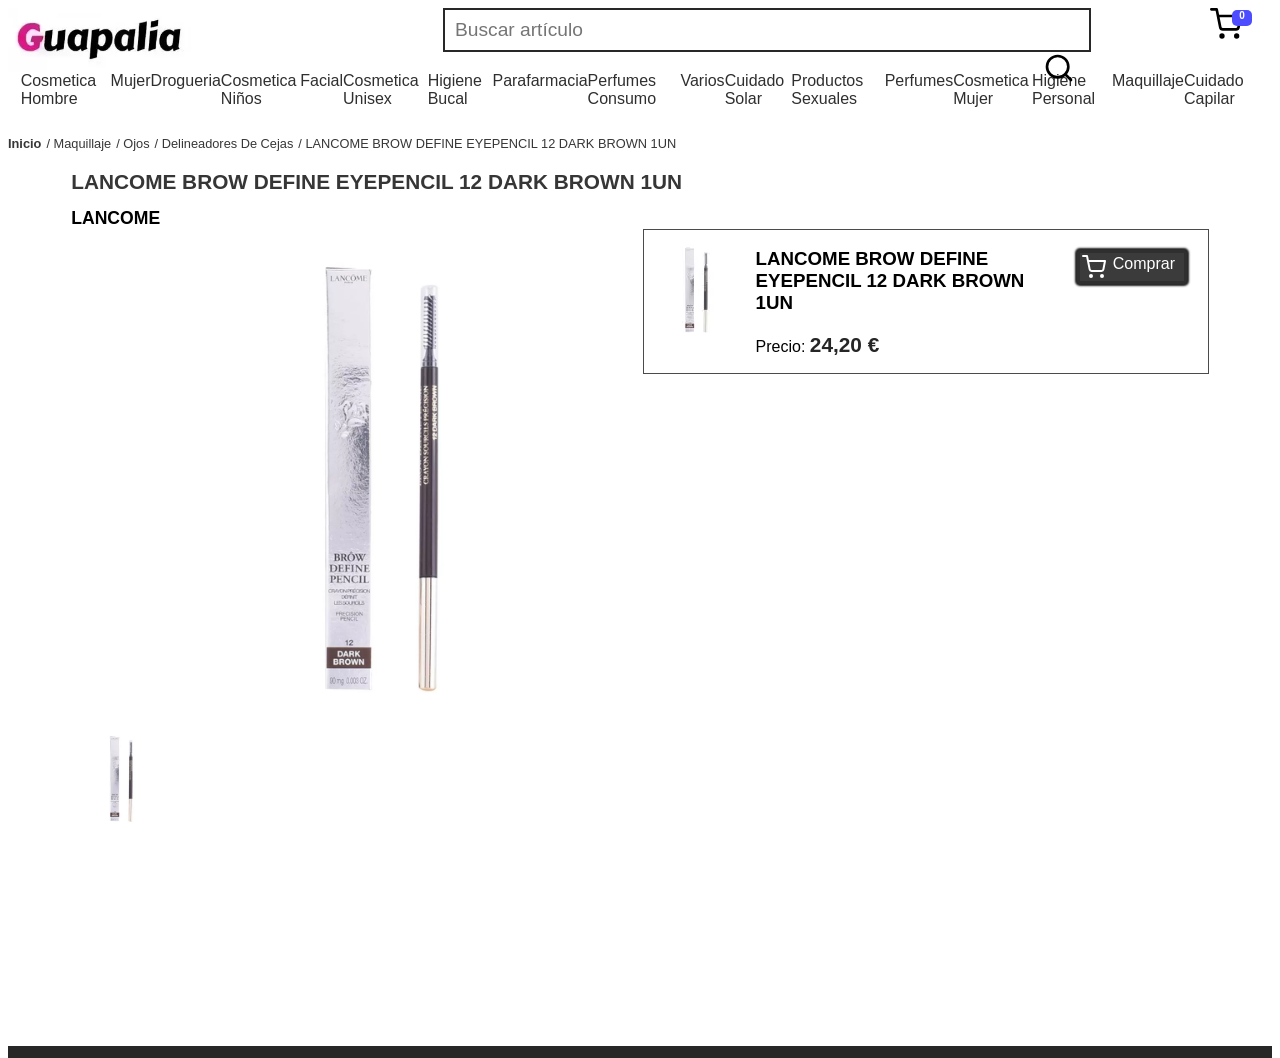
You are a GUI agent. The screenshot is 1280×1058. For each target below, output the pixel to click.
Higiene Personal (1063, 89)
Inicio (24, 143)
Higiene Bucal (455, 89)
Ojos (136, 143)
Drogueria (186, 80)
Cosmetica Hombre (59, 89)
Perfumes (919, 80)
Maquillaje (1148, 80)
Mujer (131, 80)
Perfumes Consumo (622, 89)
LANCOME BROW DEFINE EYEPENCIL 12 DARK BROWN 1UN (490, 143)
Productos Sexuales (827, 89)
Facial (321, 80)
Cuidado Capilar (1214, 89)
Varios (702, 80)
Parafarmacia (539, 80)
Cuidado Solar (755, 89)
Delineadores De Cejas (228, 143)
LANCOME (115, 218)
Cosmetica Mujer (991, 89)
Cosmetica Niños (259, 89)
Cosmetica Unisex (381, 89)
